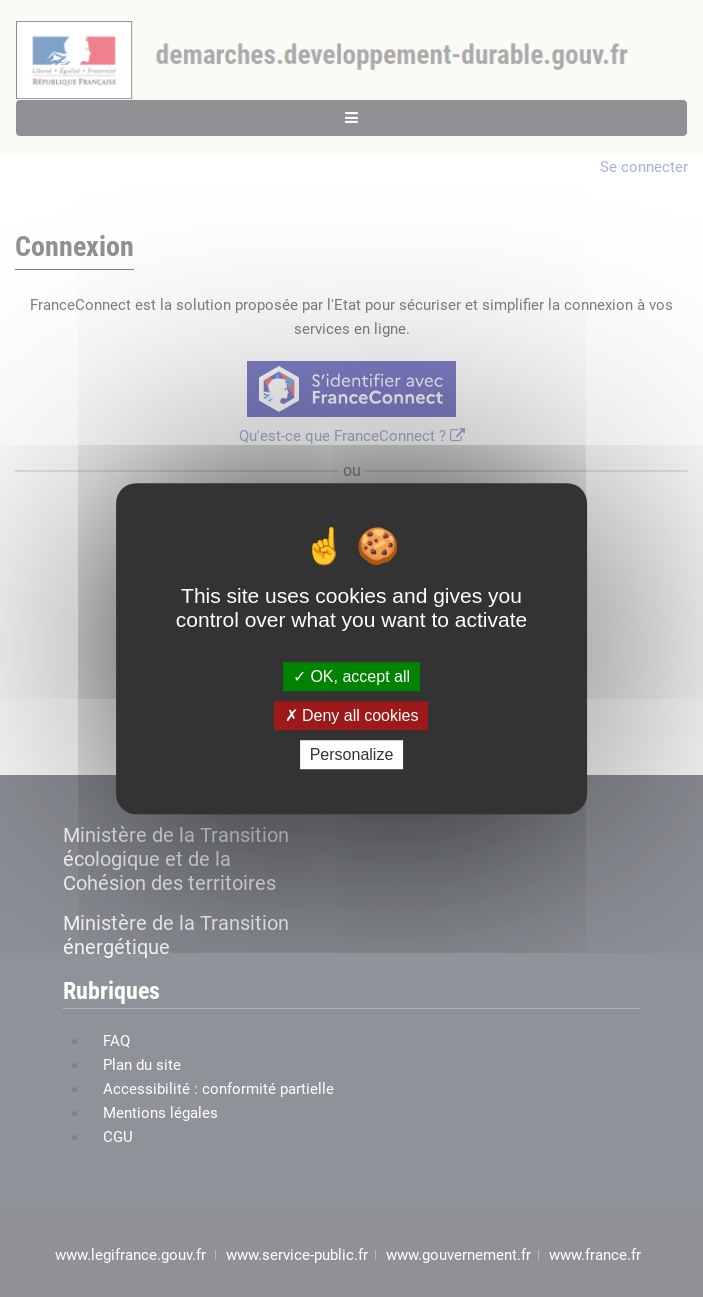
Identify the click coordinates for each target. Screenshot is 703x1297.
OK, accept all (351, 676)
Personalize (352, 754)
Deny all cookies (352, 715)
